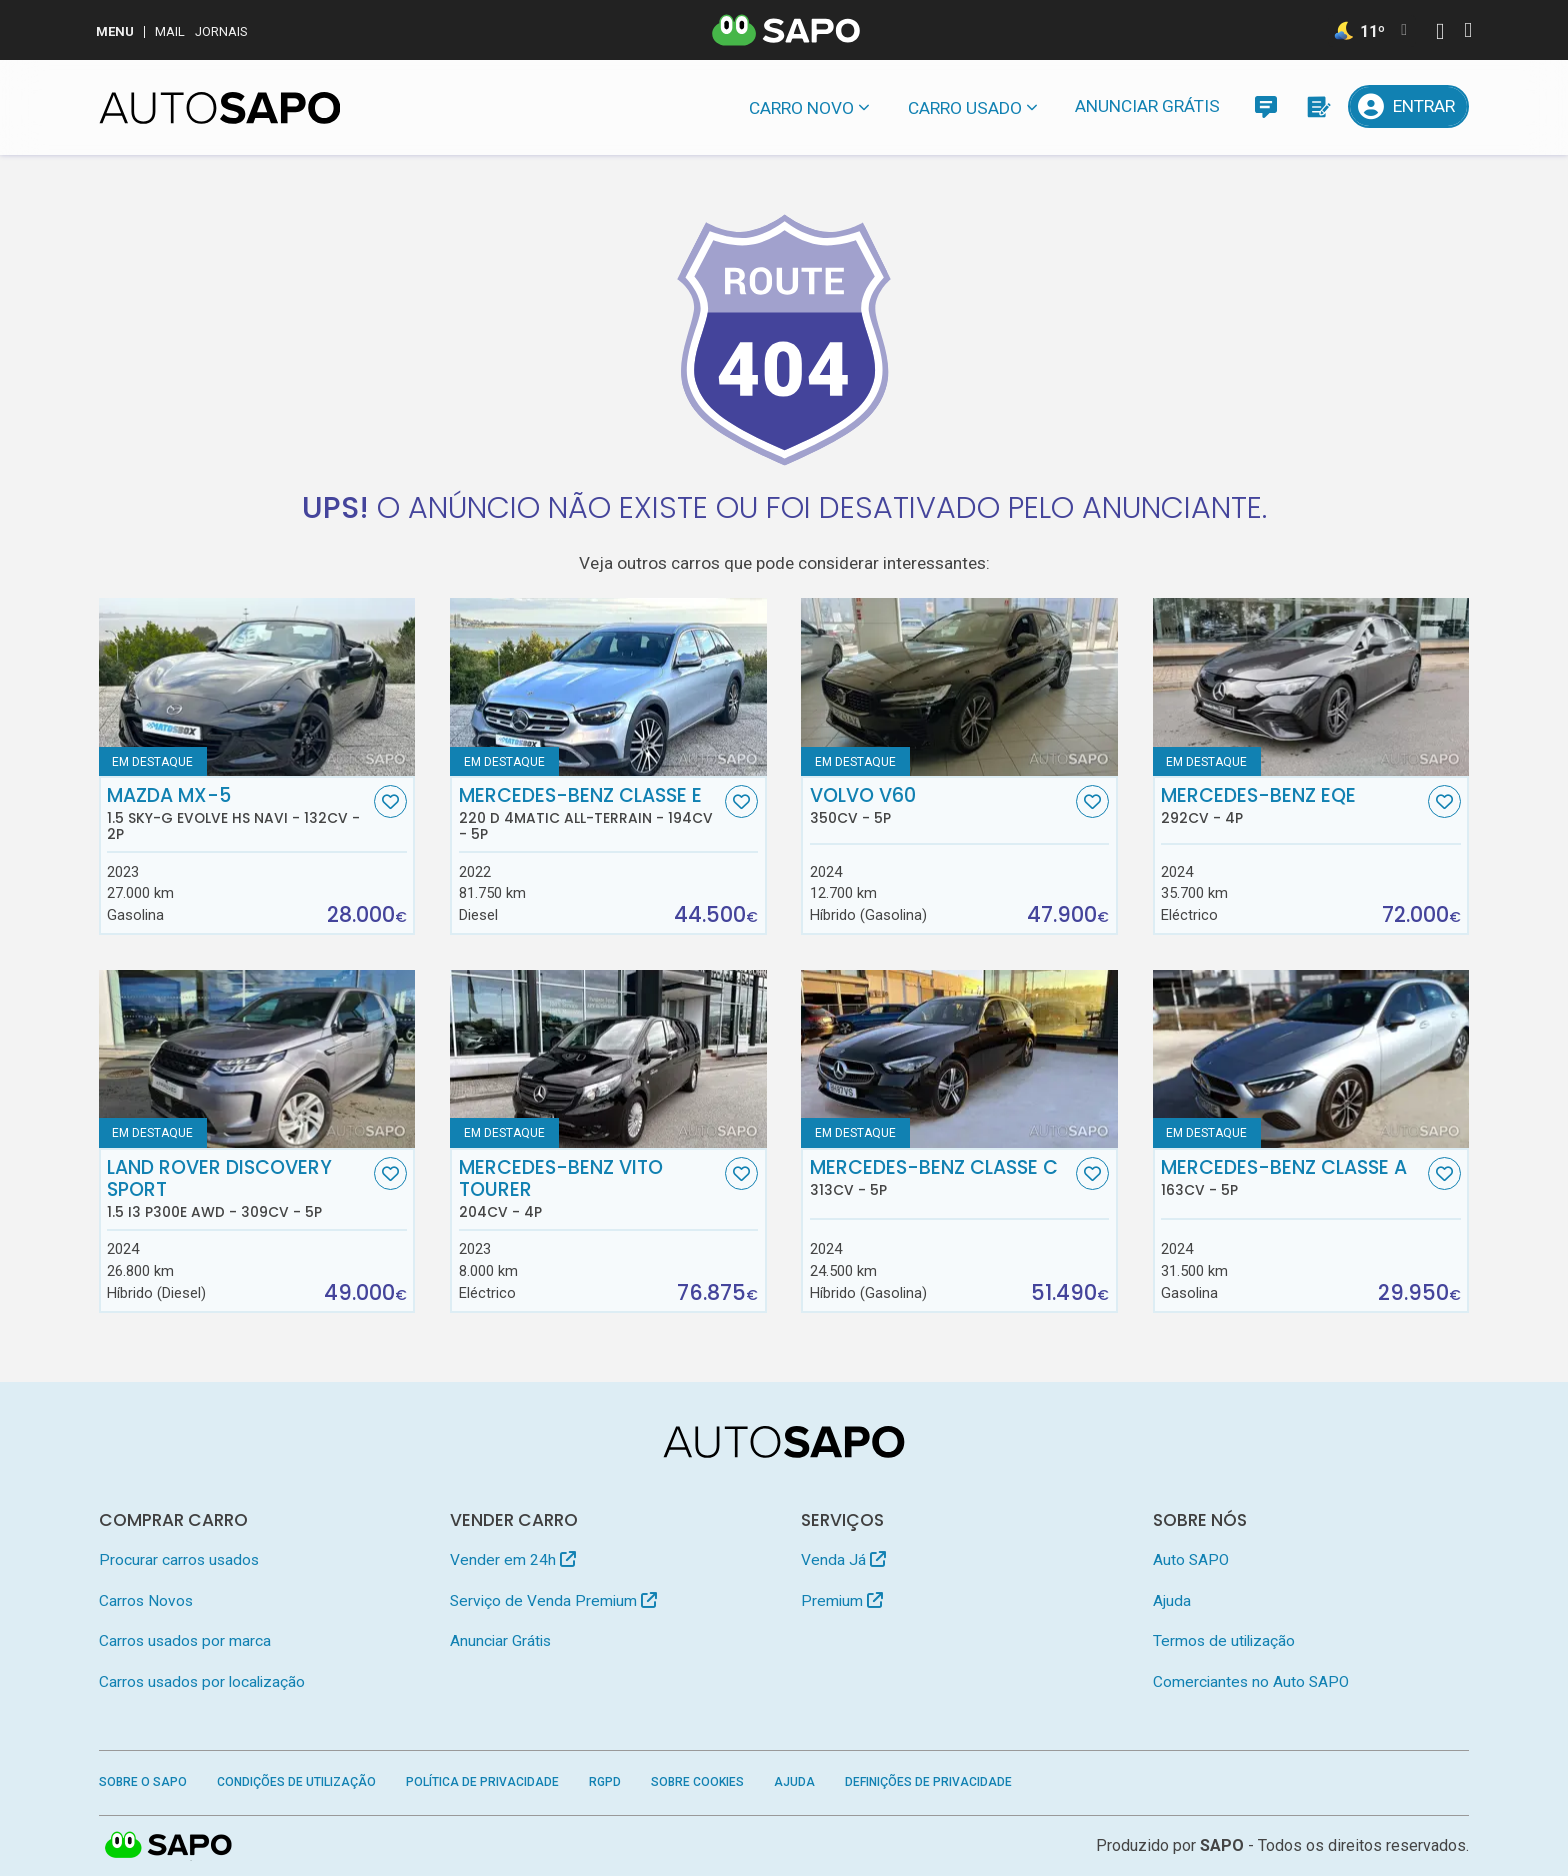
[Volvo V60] (959, 687)
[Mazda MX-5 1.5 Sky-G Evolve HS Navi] (257, 687)
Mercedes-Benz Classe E (590, 814)
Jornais (221, 31)
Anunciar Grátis (1147, 106)
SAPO (1222, 1845)
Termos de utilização (1224, 1641)
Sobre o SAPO (143, 1782)
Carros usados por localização (202, 1682)
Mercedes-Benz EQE (1292, 806)
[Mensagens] (1265, 106)
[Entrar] (1409, 106)
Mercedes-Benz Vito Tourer (590, 1189)
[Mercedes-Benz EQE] (1311, 687)
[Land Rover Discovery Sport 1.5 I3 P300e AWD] (257, 1059)
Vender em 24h (513, 1560)
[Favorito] (390, 801)
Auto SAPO (1191, 1560)
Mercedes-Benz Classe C (941, 1178)
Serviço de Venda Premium (553, 1601)
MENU (115, 31)
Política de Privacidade (482, 1782)
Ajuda (1172, 1601)
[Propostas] (1317, 106)
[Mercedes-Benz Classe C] (959, 1059)
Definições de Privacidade (928, 1782)
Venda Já (843, 1560)
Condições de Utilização (296, 1782)
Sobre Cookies (697, 1782)
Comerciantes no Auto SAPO (1251, 1682)
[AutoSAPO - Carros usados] (220, 108)
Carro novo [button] (801, 108)
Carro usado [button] (965, 108)
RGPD (605, 1782)
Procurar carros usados (179, 1560)
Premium (842, 1601)
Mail (170, 31)
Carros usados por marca (185, 1641)
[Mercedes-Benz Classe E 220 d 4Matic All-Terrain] (608, 687)
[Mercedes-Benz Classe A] (1311, 1059)
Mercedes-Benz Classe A (1292, 1178)
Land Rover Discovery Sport (238, 1189)
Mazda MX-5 (238, 814)
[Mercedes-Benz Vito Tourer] (608, 1059)
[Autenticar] (1440, 33)
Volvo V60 (941, 806)
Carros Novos (146, 1601)
